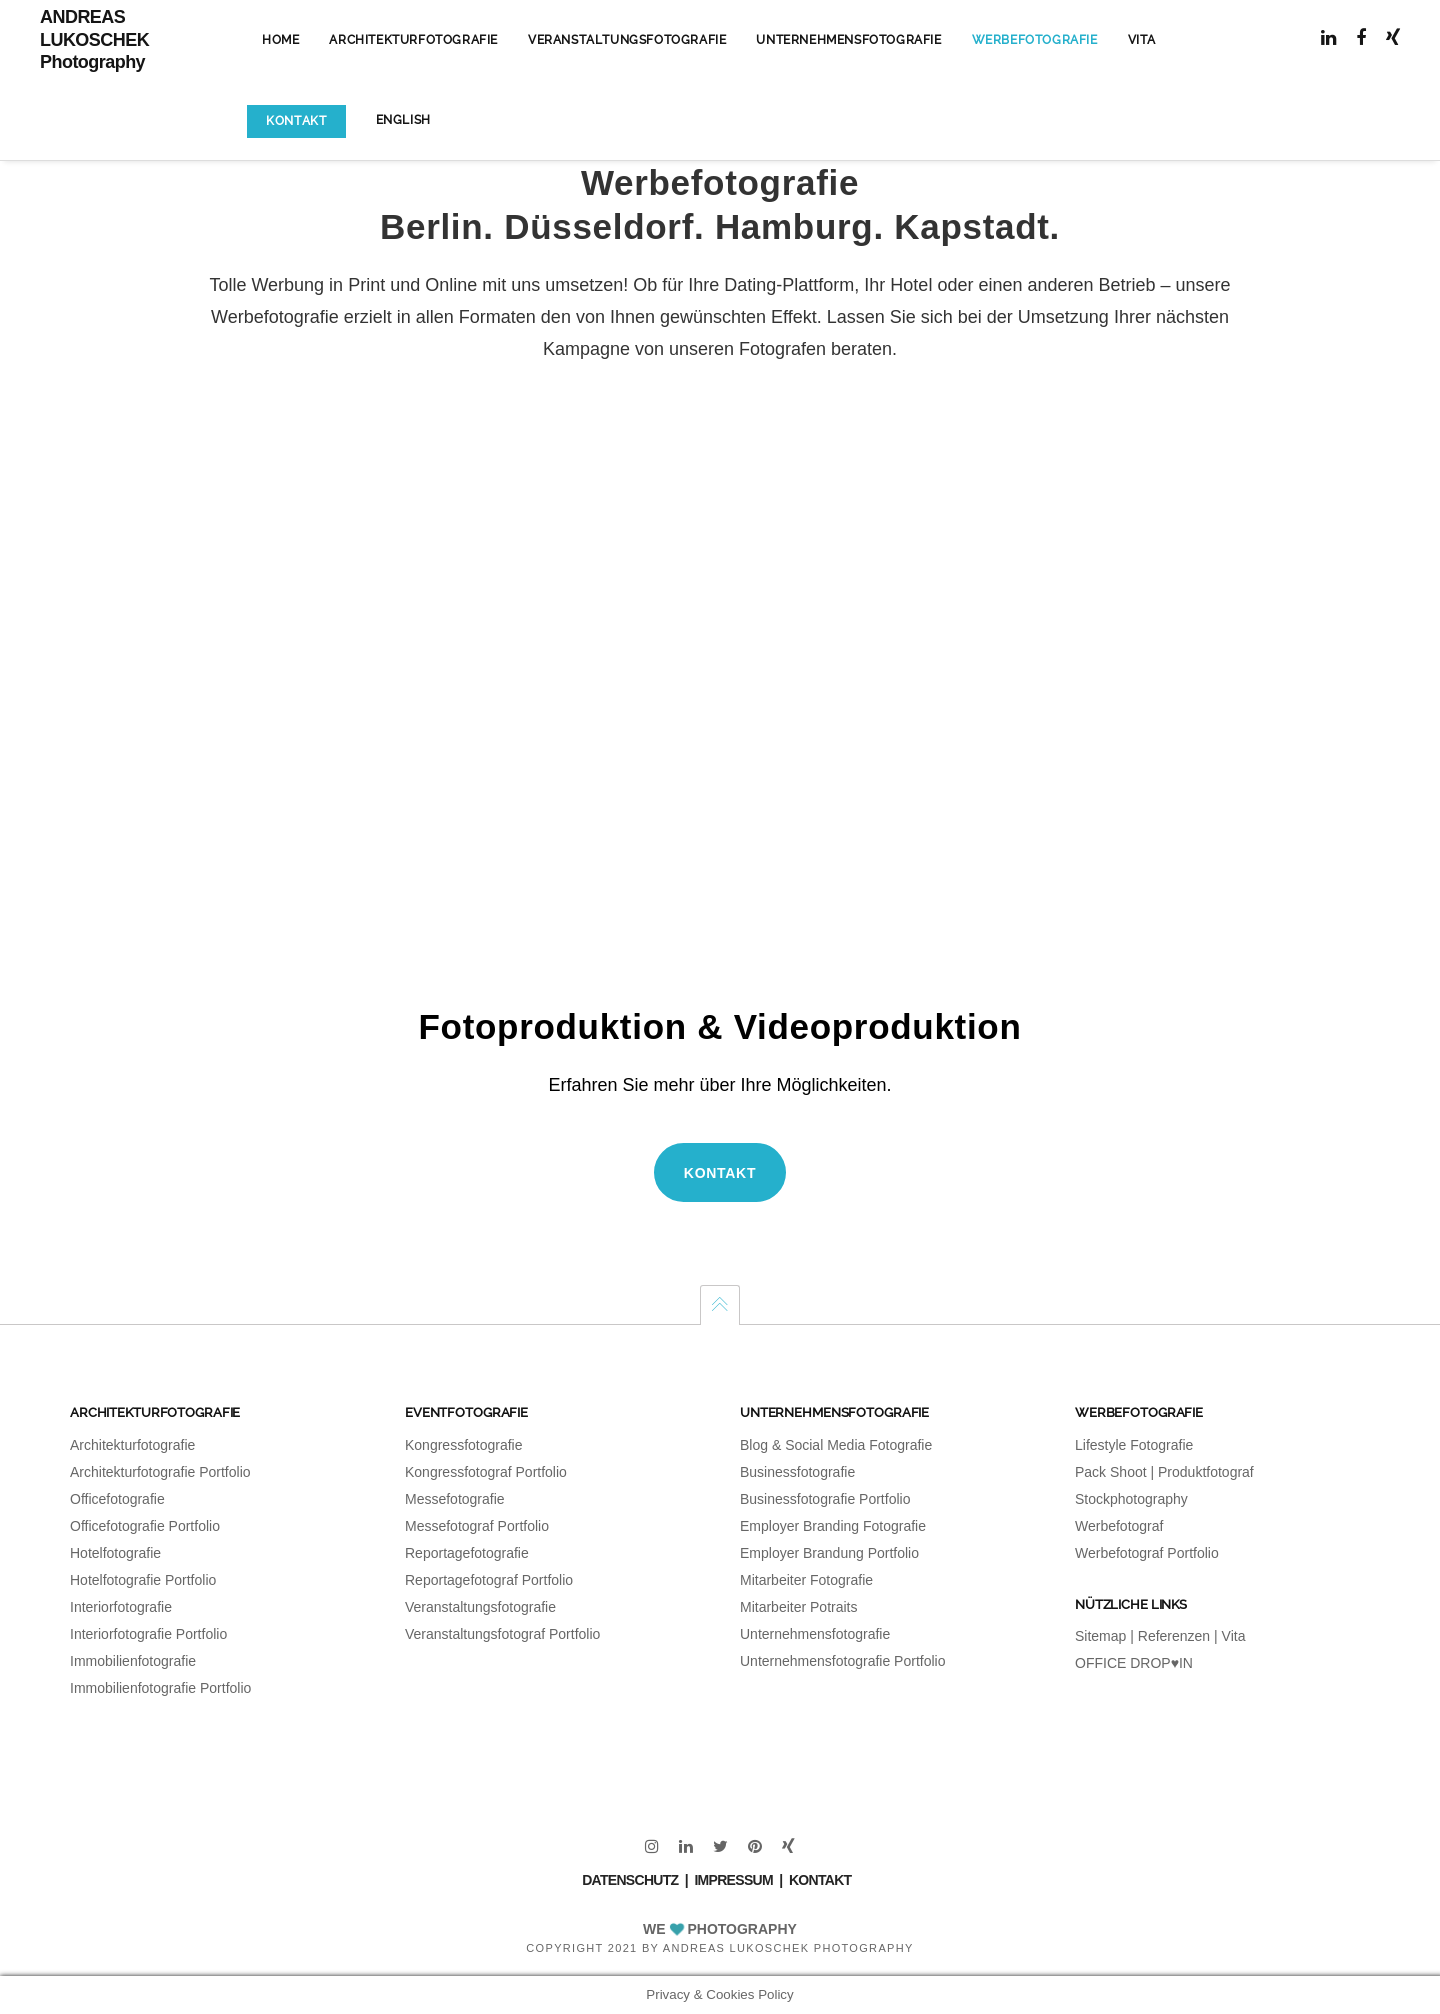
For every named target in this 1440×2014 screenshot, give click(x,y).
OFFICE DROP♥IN (1134, 1663)
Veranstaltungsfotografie (480, 1607)
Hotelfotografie (115, 1553)
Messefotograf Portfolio (477, 1526)
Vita (1234, 1636)
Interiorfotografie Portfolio (148, 1634)
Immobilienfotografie (133, 1661)
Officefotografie (117, 1499)
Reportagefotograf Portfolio (489, 1580)
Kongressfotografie (464, 1445)
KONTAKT (820, 1880)
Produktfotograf (1206, 1472)
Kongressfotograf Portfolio (486, 1472)
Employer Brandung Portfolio (829, 1553)
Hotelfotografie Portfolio (143, 1580)
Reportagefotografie (467, 1553)
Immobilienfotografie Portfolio (160, 1688)
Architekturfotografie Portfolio (160, 1472)
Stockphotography (1131, 1499)
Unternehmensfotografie (815, 1634)
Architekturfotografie (132, 1445)
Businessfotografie (797, 1472)
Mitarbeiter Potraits (798, 1607)
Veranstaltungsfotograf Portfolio (502, 1634)
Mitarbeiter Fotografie (806, 1580)
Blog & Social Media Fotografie (836, 1445)
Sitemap (1100, 1636)
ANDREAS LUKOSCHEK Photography (94, 39)
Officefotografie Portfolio (145, 1526)
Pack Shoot (1111, 1472)
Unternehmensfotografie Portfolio (842, 1661)
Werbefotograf (1119, 1526)
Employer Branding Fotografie (833, 1526)
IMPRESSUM (733, 1880)
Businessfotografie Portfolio (825, 1499)
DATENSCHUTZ (630, 1880)
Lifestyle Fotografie (1134, 1445)
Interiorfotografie (121, 1607)
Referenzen (1174, 1636)
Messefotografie (455, 1499)
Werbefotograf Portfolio (1147, 1553)
